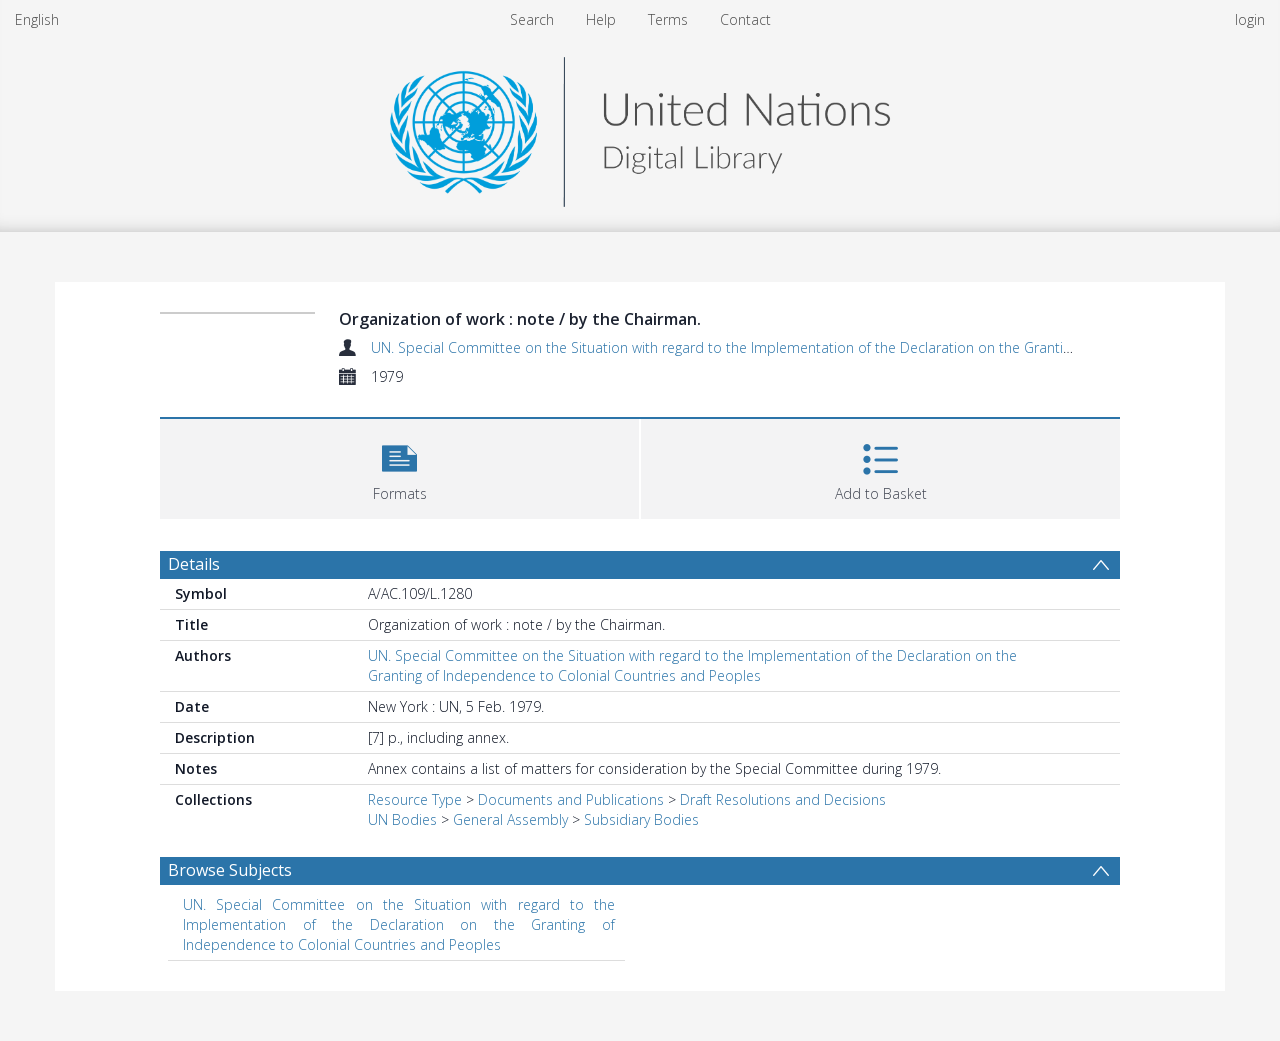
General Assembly (510, 819)
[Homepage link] (640, 126)
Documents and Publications (571, 799)
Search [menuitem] (532, 19)
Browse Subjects (230, 870)
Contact (745, 19)
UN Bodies (402, 819)
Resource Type (415, 799)
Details (194, 564)
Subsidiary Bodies (641, 819)
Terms (668, 19)
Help (601, 19)
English (37, 19)
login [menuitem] (1250, 19)
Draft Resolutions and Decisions (783, 799)
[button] (399, 466)
